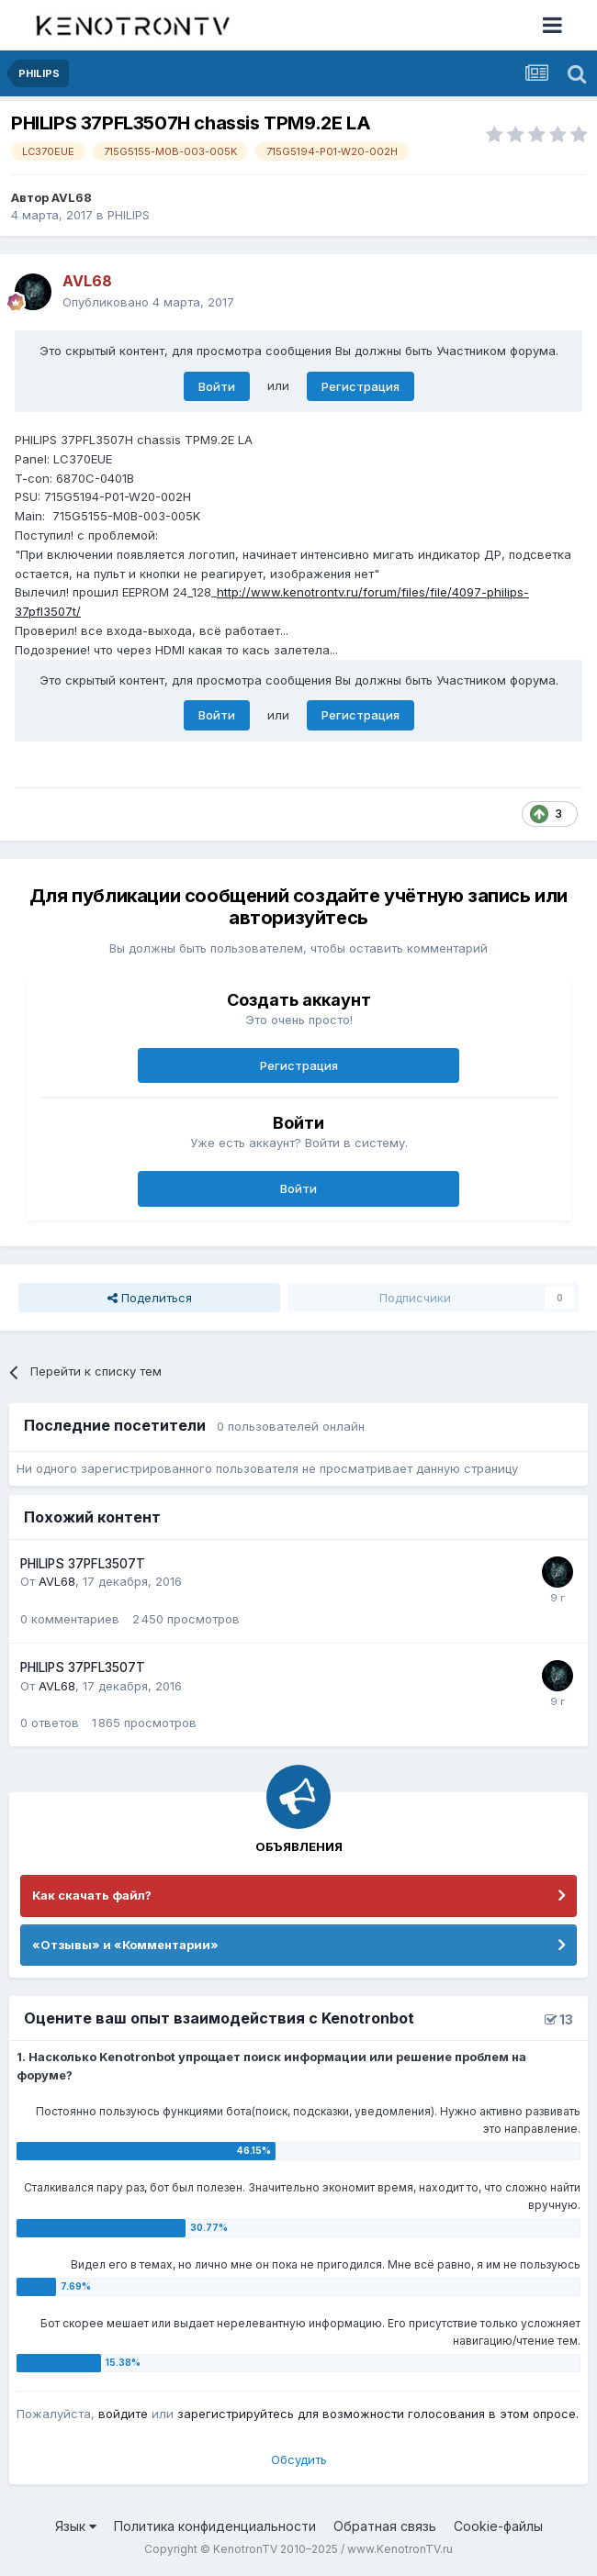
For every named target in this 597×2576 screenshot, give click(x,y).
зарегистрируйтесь (235, 2413)
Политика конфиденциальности (215, 2526)
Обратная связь (384, 2526)
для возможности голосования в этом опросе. (436, 2413)
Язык (75, 2526)
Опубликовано (148, 302)
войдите (123, 2413)
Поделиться (149, 1297)
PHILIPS (128, 214)
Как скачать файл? (92, 1895)
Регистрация (360, 386)
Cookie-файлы (498, 2526)
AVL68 (71, 197)
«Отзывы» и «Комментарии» (125, 1944)
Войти (216, 386)
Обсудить (299, 2459)
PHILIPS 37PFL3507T (82, 1563)
